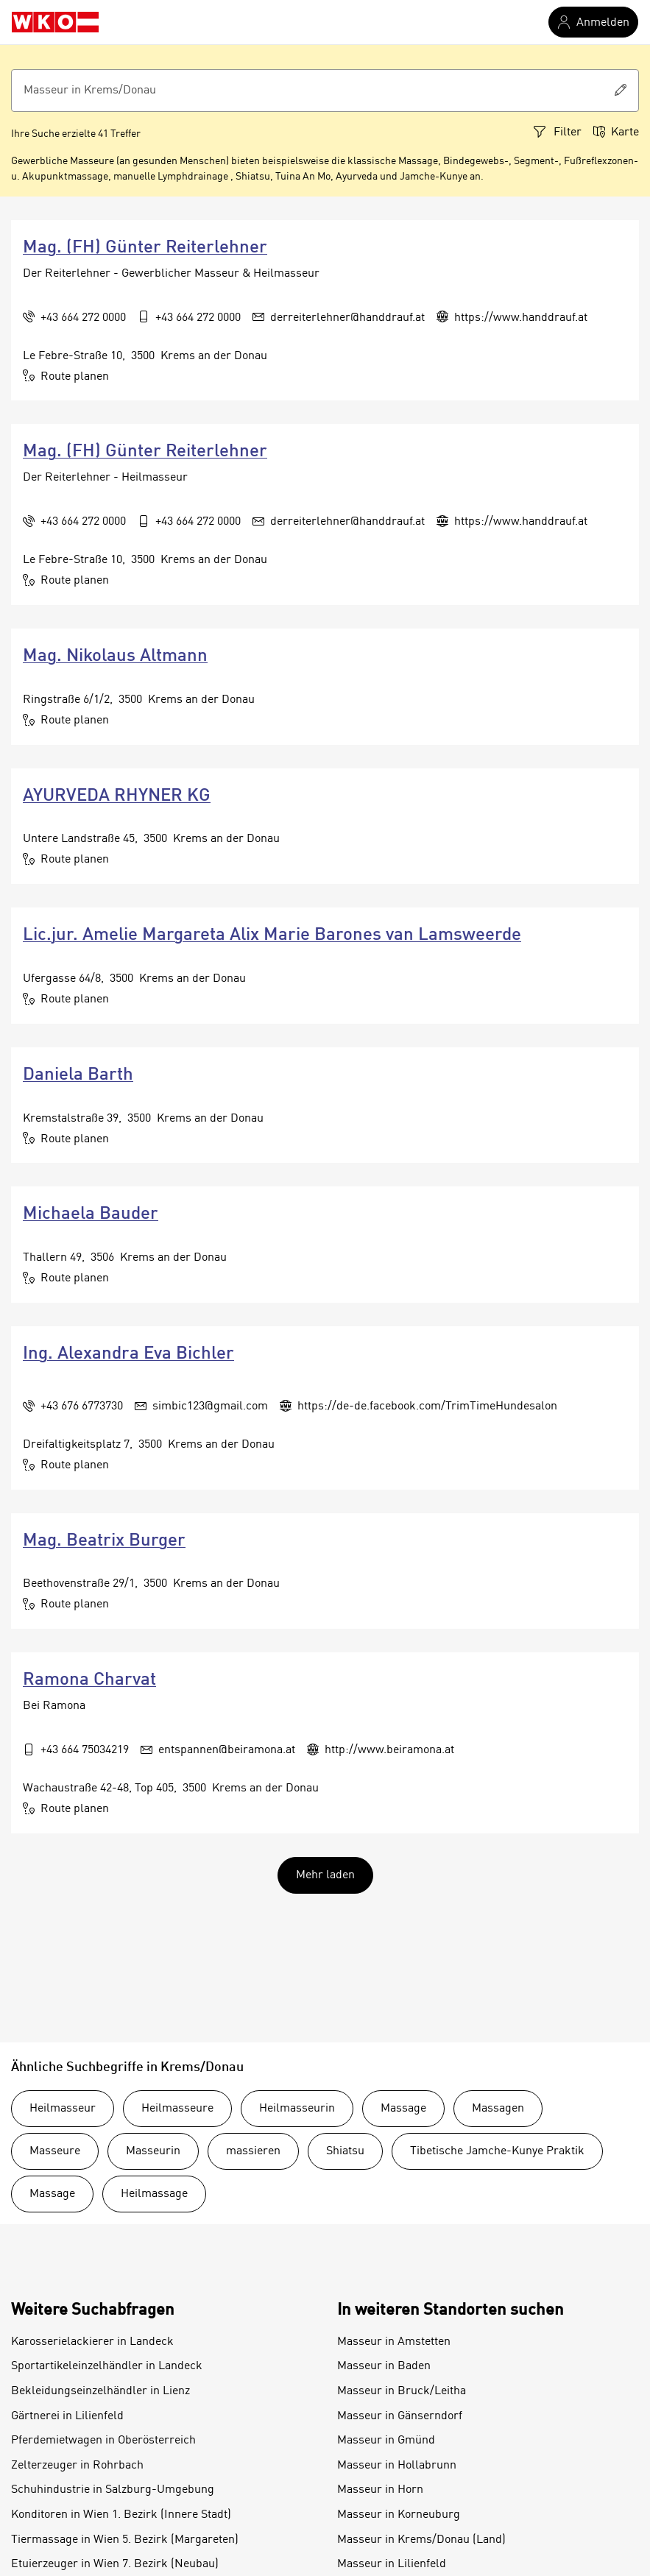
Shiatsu (345, 2151)
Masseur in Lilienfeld (391, 2564)
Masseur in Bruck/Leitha (401, 2391)
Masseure (54, 2151)
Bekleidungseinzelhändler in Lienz (100, 2391)
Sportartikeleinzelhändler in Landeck (106, 2366)
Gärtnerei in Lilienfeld (67, 2416)
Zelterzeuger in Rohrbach (77, 2465)
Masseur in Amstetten (394, 2342)
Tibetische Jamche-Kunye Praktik (497, 2151)
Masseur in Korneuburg (398, 2515)
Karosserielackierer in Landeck (92, 2342)
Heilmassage (154, 2194)
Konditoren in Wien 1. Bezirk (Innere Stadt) (121, 2515)
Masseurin (153, 2151)
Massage (403, 2109)
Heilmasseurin (297, 2109)
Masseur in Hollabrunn (396, 2465)
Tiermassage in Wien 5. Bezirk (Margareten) (125, 2540)
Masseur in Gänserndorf (399, 2416)
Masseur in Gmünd (386, 2440)
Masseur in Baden (384, 2366)
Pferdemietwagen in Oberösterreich (103, 2440)
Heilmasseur (62, 2109)
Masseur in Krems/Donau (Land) (421, 2540)
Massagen (498, 2109)
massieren (253, 2151)
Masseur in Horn (380, 2490)
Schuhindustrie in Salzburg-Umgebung (112, 2490)
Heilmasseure (177, 2109)
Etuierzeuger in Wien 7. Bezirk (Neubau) (115, 2564)
